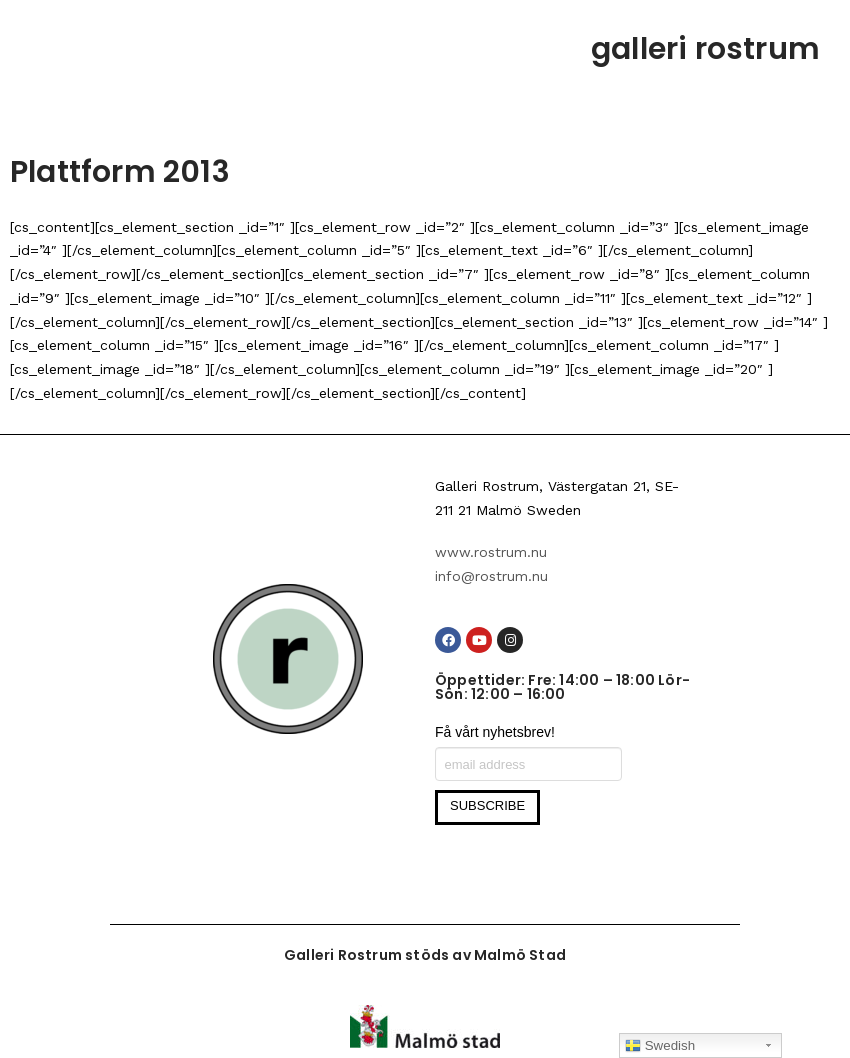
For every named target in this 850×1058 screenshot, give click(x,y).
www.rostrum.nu (491, 552)
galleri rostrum (705, 49)
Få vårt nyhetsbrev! (495, 732)
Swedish (660, 1046)
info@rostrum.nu (491, 576)
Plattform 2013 (120, 172)
